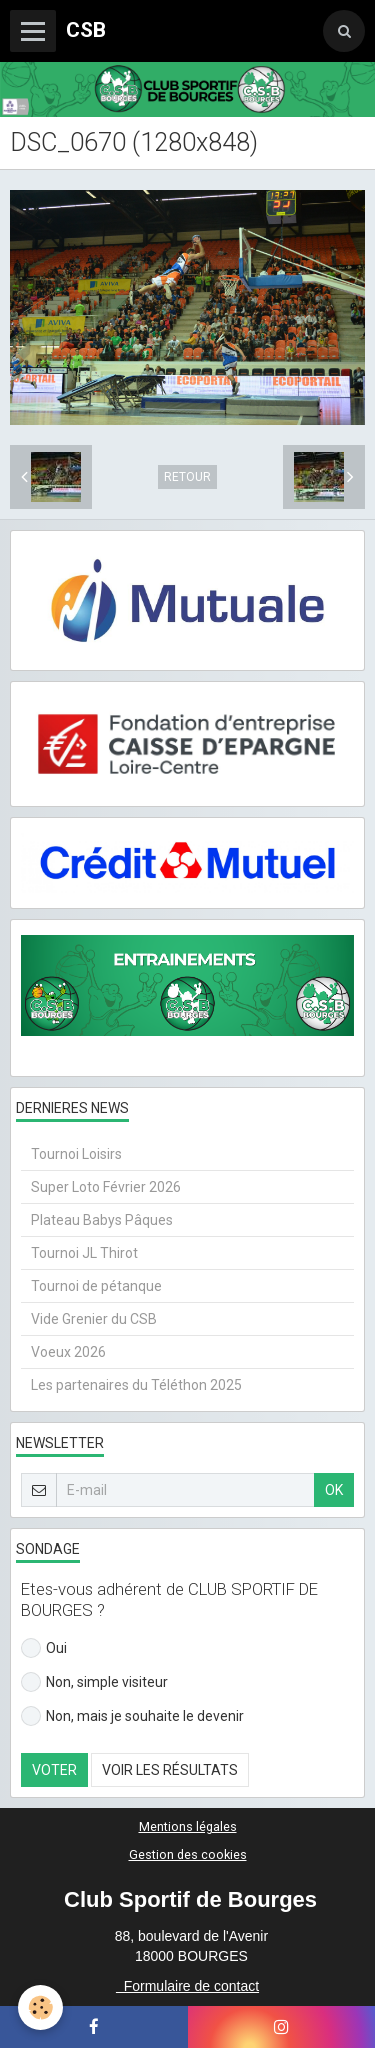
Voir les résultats (170, 1770)
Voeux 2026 (68, 1352)
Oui (44, 1648)
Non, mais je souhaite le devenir (132, 1716)
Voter (54, 1770)
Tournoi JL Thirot (84, 1253)
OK (334, 1490)
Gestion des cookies (188, 1854)
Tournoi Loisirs (76, 1154)
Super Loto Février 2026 (106, 1187)
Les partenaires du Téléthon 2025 (136, 1385)
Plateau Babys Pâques (102, 1220)
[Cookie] (40, 2007)
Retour (187, 477)
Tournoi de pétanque (96, 1286)
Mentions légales (188, 1826)
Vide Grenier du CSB (94, 1319)
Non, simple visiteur (94, 1682)
